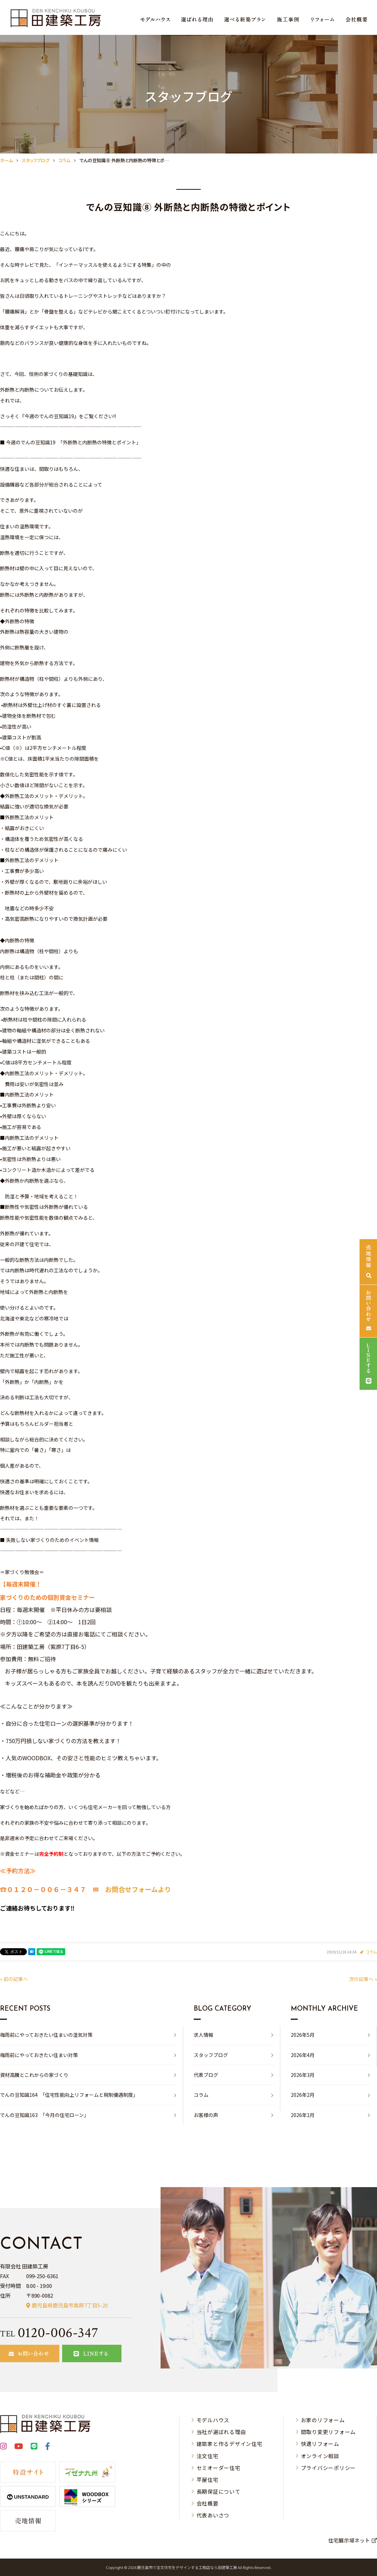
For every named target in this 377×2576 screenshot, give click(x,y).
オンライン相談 (320, 2456)
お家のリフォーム (323, 2420)
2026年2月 (303, 2094)
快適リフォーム (320, 2443)
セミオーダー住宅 (219, 2467)
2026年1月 (303, 2114)
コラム (371, 1951)
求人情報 (203, 2034)
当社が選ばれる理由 (221, 2431)
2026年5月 (303, 2034)
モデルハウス (213, 2420)
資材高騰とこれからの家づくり (34, 2074)
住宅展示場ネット (349, 2540)
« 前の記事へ (14, 1978)
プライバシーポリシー (328, 2467)
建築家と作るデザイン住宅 (230, 2443)
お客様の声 (206, 2114)
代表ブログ (206, 2074)
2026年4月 (303, 2054)
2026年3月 (303, 2074)
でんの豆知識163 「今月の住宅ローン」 (44, 2114)
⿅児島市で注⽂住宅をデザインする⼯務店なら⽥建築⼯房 (187, 2567)
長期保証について (219, 2491)
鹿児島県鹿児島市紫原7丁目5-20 (70, 2305)
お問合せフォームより (138, 1889)
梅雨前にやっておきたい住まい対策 (39, 2054)
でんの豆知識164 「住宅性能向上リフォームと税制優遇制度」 (69, 2094)
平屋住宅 (208, 2479)
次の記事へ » (363, 1978)
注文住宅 (208, 2456)
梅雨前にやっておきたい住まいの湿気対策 (46, 2034)
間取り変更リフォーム (328, 2431)
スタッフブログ (211, 2054)
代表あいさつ (213, 2515)
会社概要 (208, 2503)
